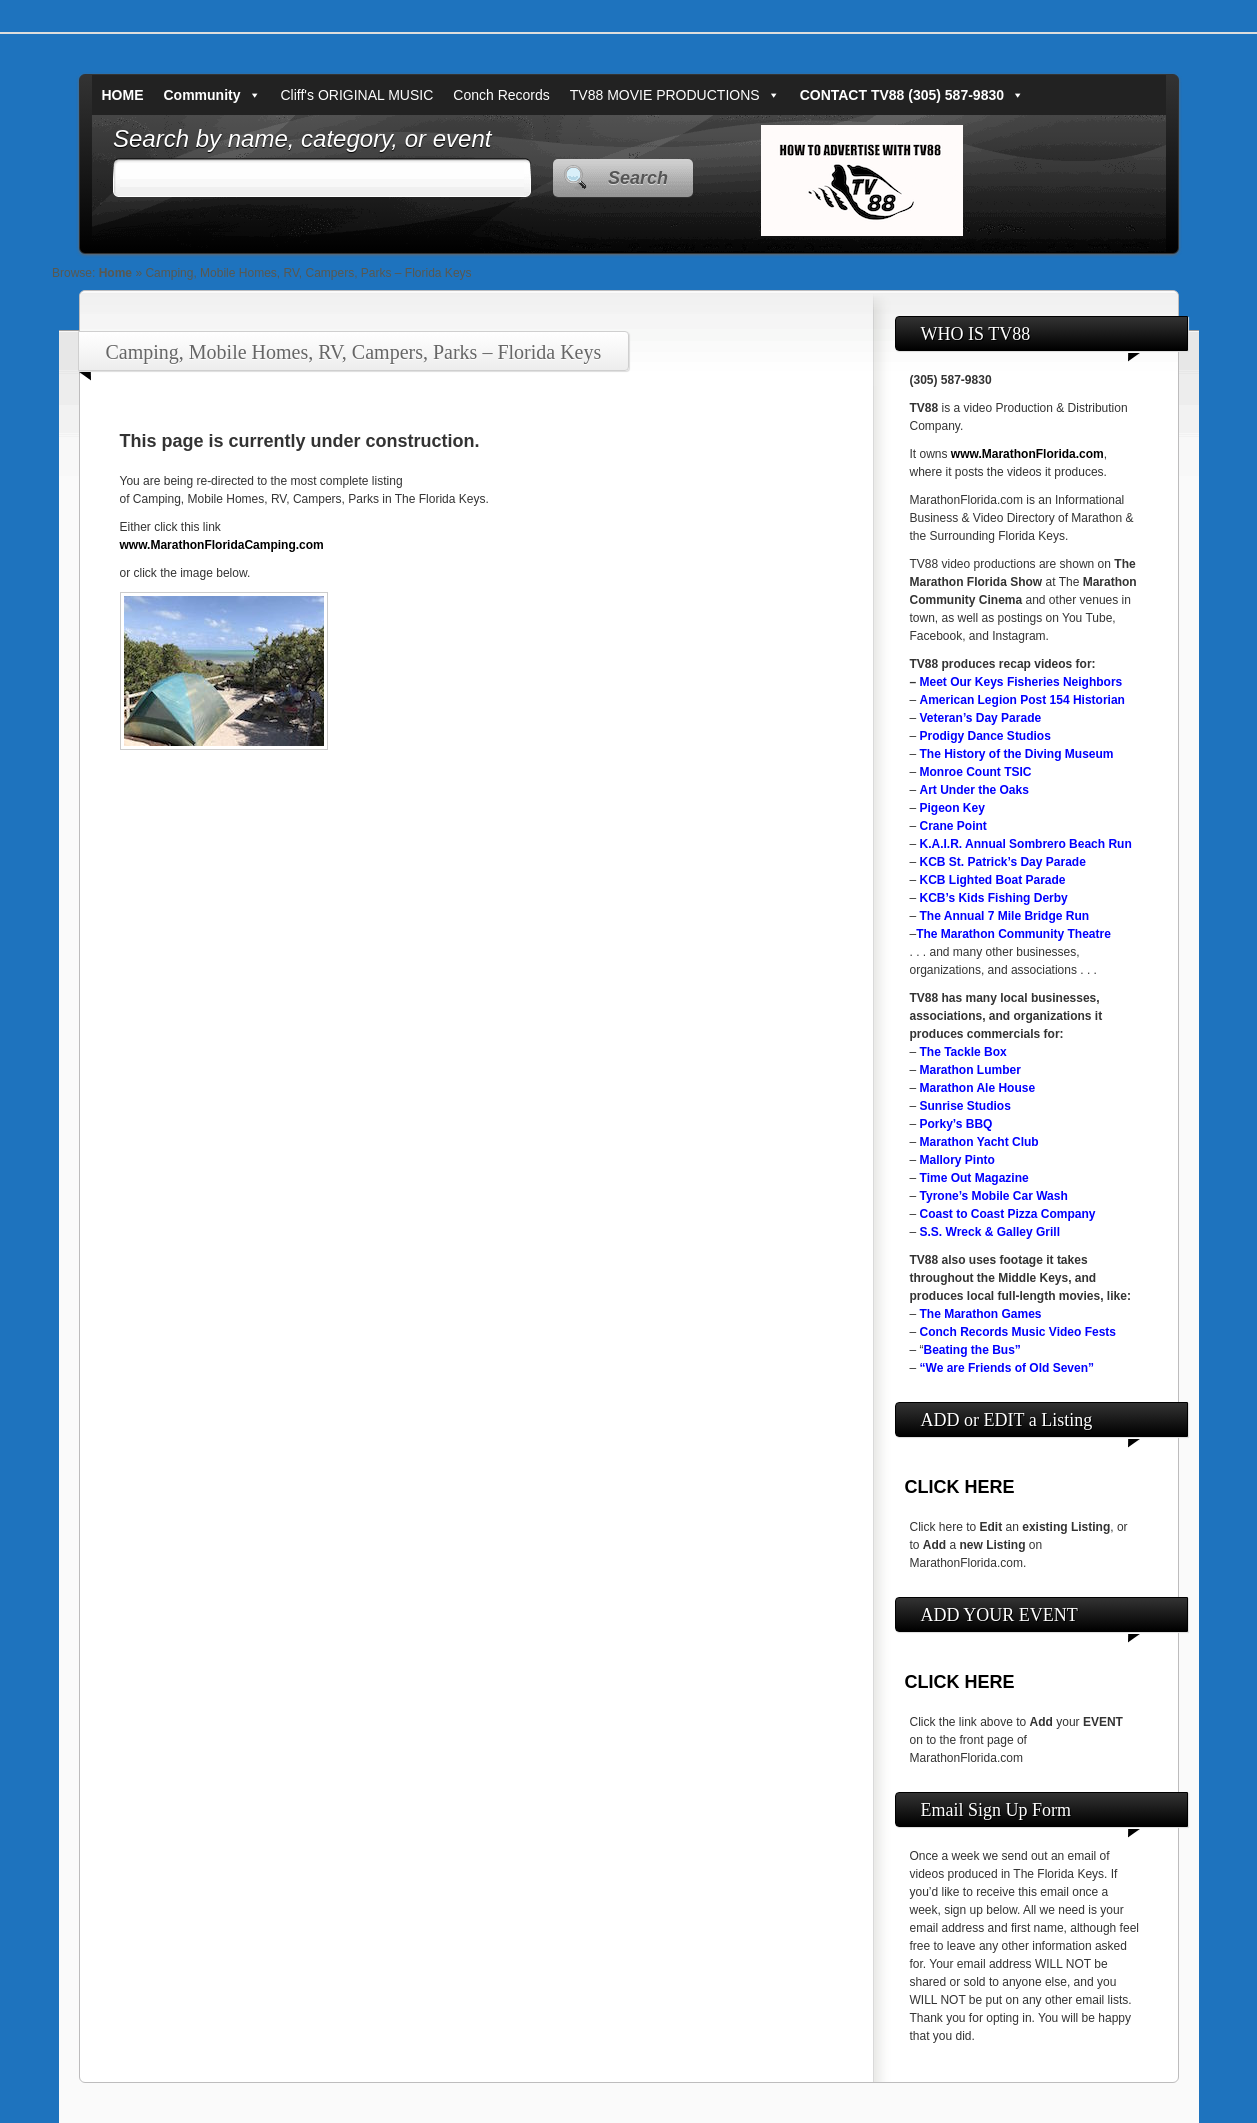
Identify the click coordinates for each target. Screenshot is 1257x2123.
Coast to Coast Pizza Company (1008, 1214)
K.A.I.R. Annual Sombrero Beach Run (1026, 844)
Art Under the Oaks (974, 790)
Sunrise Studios (965, 1106)
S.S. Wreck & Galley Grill (990, 1232)
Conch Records (501, 95)
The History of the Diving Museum (1017, 754)
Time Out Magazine (974, 1178)
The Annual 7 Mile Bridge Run (1005, 916)
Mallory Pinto (957, 1160)
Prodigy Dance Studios (985, 736)
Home (115, 273)
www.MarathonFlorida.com (1027, 454)
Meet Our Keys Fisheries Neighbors (1021, 682)
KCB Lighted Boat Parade (993, 880)
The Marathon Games (981, 1314)
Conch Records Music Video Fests (1018, 1332)
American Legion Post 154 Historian (1022, 700)
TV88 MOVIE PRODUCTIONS (675, 95)
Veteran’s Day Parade (981, 718)
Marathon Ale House (978, 1088)
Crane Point (953, 826)
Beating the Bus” (972, 1350)
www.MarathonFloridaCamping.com (222, 545)
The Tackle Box (963, 1052)
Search (638, 178)
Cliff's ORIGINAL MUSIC (357, 95)
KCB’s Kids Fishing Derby (994, 898)
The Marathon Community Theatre (1013, 934)
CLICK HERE (960, 1487)
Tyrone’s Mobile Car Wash (994, 1196)
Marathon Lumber (970, 1070)
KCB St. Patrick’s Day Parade (1003, 862)
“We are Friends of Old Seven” (1007, 1368)
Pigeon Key (952, 808)
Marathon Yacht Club (979, 1142)
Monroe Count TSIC (976, 772)
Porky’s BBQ (956, 1124)
